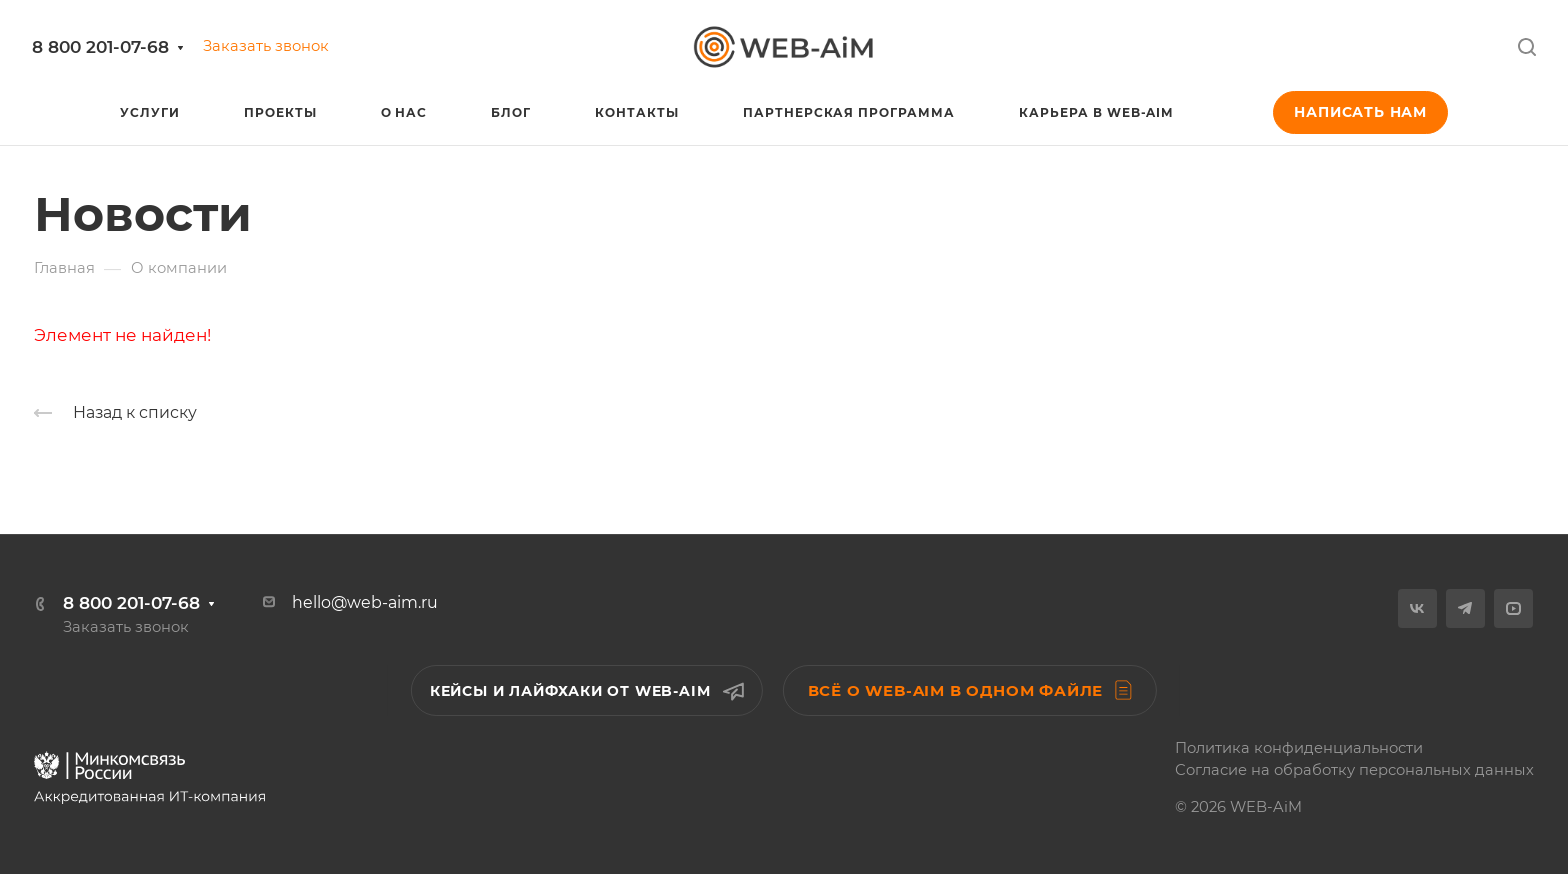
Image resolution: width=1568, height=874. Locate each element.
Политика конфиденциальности (1299, 748)
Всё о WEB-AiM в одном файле (970, 690)
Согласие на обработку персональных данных (1354, 770)
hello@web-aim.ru (365, 602)
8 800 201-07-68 (100, 47)
